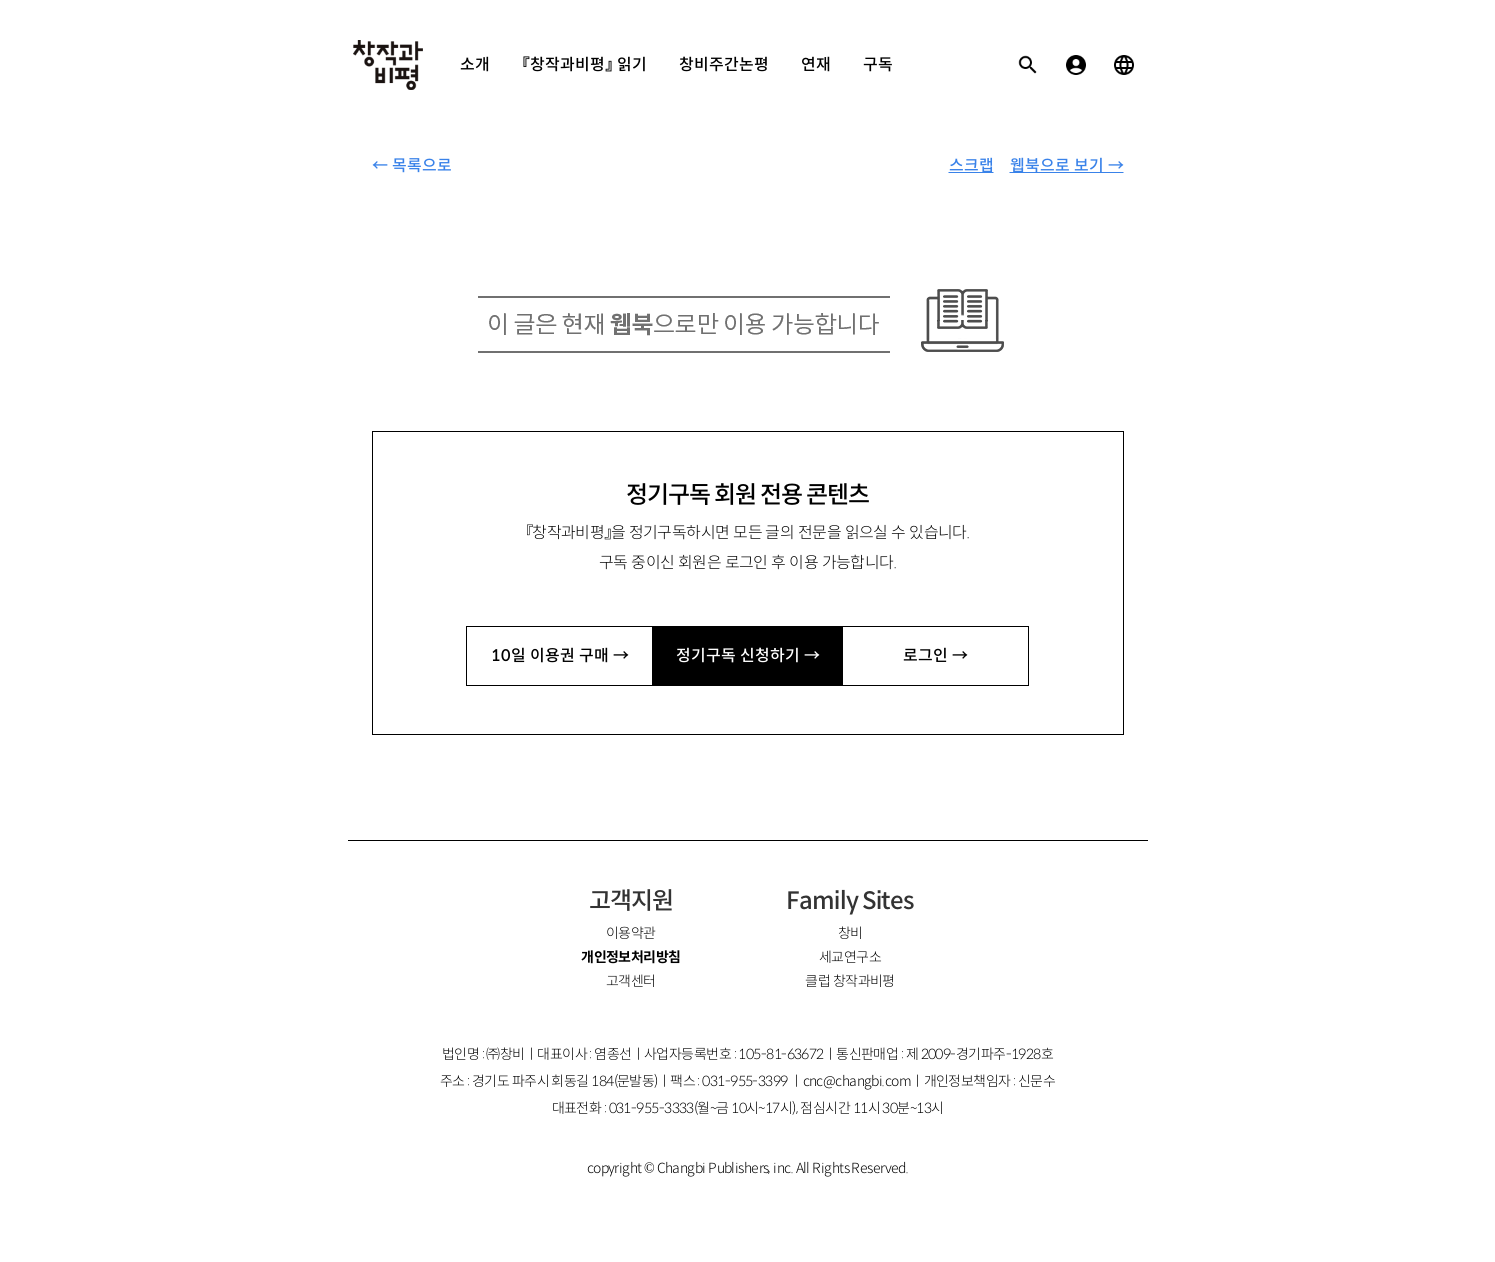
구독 (878, 64)
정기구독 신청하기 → (748, 655)
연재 (816, 64)
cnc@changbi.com (857, 1081)
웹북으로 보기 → (1067, 165)
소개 (475, 64)
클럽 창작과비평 (850, 981)
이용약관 (631, 933)
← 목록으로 (412, 165)
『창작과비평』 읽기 (584, 64)
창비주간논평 (724, 64)
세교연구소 (850, 957)
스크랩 (971, 165)
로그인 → (935, 655)
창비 (850, 933)
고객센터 (631, 981)
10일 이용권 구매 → (560, 655)
